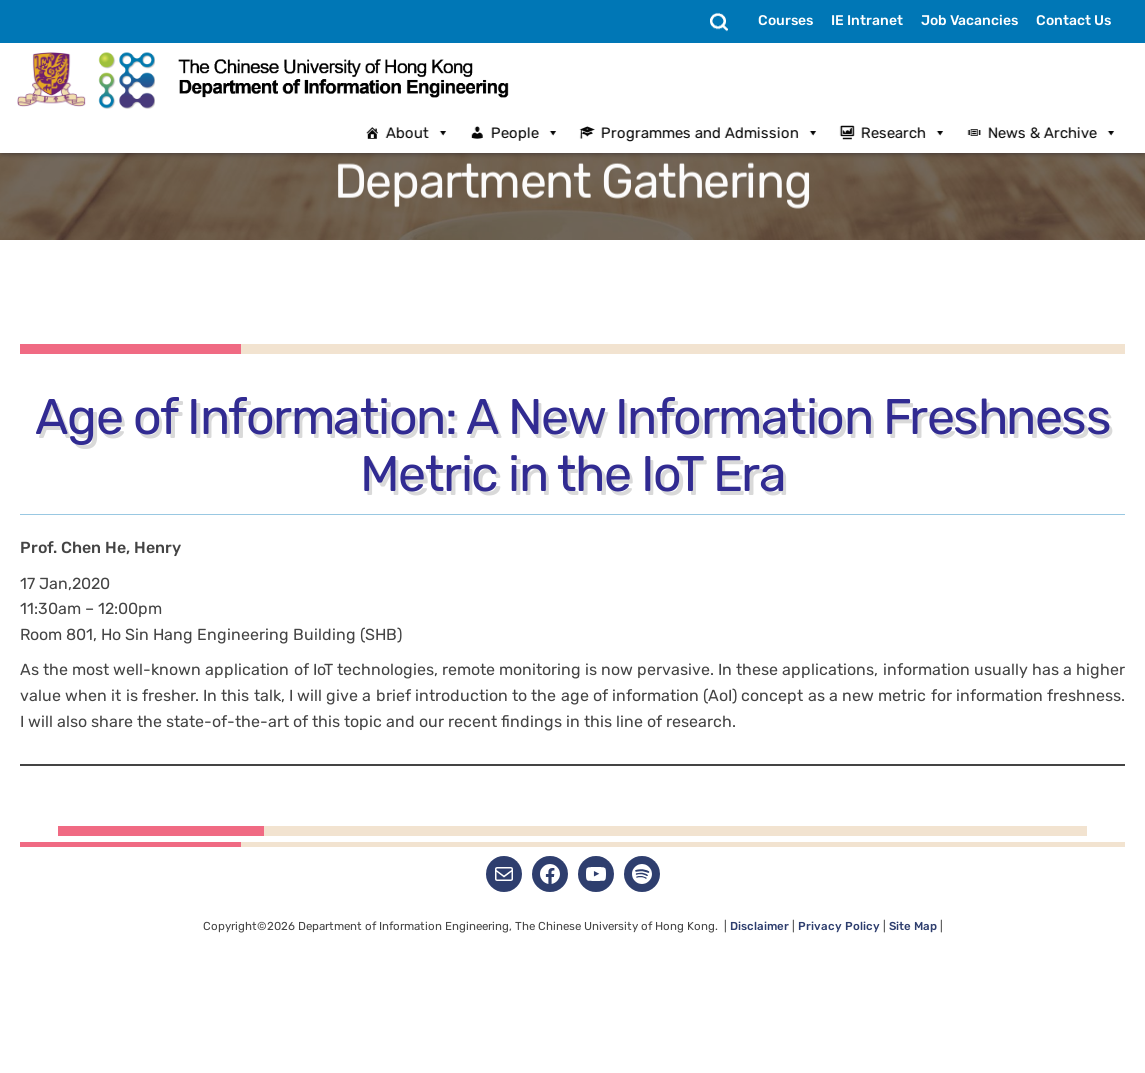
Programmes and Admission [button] (723, 133)
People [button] (538, 133)
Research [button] (917, 133)
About (431, 133)
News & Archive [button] (1066, 133)
